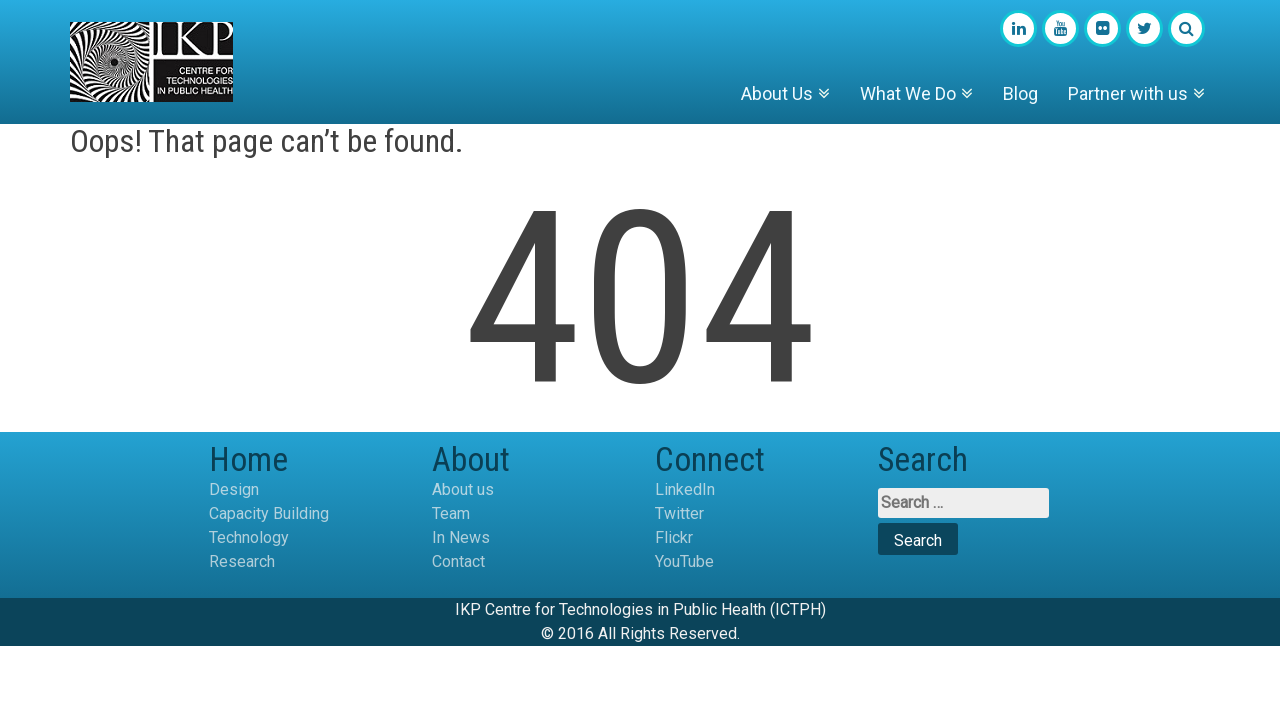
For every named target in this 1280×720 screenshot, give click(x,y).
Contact (458, 561)
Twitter (679, 513)
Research (242, 561)
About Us (777, 93)
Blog (1020, 93)
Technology (249, 537)
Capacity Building (269, 513)
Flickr (674, 537)
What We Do (908, 93)
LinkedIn (685, 489)
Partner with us (1128, 93)
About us (463, 489)
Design (234, 489)
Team (451, 513)
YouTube (684, 561)
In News (461, 537)
